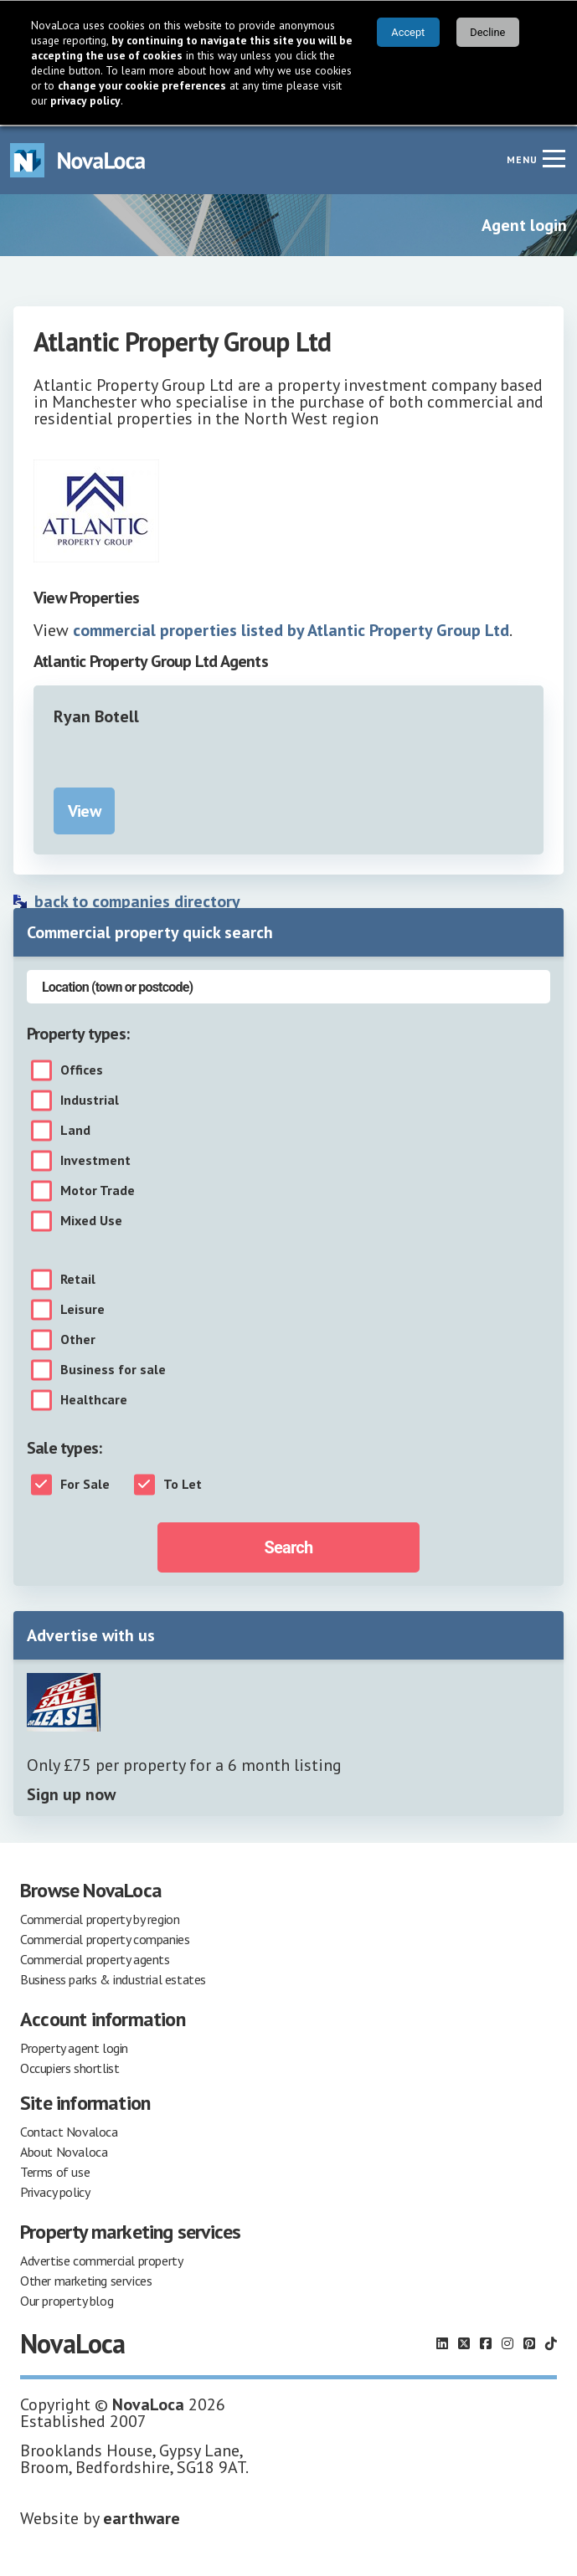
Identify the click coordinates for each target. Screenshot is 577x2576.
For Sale (85, 1483)
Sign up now (71, 1793)
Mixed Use (91, 1219)
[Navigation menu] (553, 156)
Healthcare (93, 1398)
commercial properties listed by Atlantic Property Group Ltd (291, 628)
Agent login (524, 223)
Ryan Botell (96, 715)
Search (289, 1546)
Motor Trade (97, 1189)
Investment (95, 1159)
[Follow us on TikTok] (551, 2342)
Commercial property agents (95, 1957)
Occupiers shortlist (69, 2066)
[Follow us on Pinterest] (529, 2342)
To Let (182, 1483)
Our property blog (66, 2299)
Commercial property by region (99, 1917)
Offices (81, 1068)
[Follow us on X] (464, 2342)
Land (75, 1129)
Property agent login (74, 2046)
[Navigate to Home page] (78, 158)
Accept (408, 32)
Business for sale (113, 1368)
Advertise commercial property (101, 2258)
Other (77, 1338)
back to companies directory (137, 900)
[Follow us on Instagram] (507, 2342)
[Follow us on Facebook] (486, 2342)
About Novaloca (63, 2150)
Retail (77, 1277)
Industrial (89, 1098)
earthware (141, 2516)
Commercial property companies (104, 1937)
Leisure (82, 1308)
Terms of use (55, 2170)
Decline (487, 32)
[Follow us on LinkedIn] (442, 2342)
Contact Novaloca (69, 2130)
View (84, 809)
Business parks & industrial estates (113, 1977)
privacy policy (85, 100)
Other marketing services (86, 2279)
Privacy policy (55, 2190)
